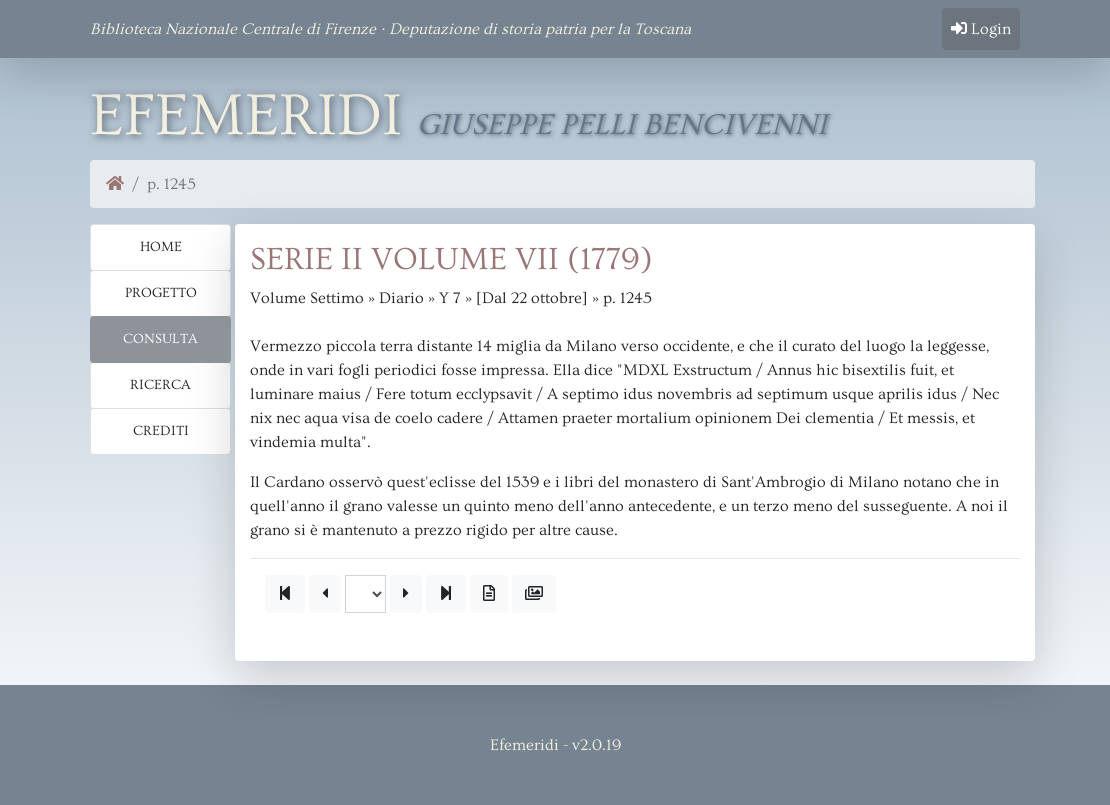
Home (161, 247)
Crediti (161, 431)
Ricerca (160, 385)
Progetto (161, 293)
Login (981, 29)
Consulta (160, 339)
